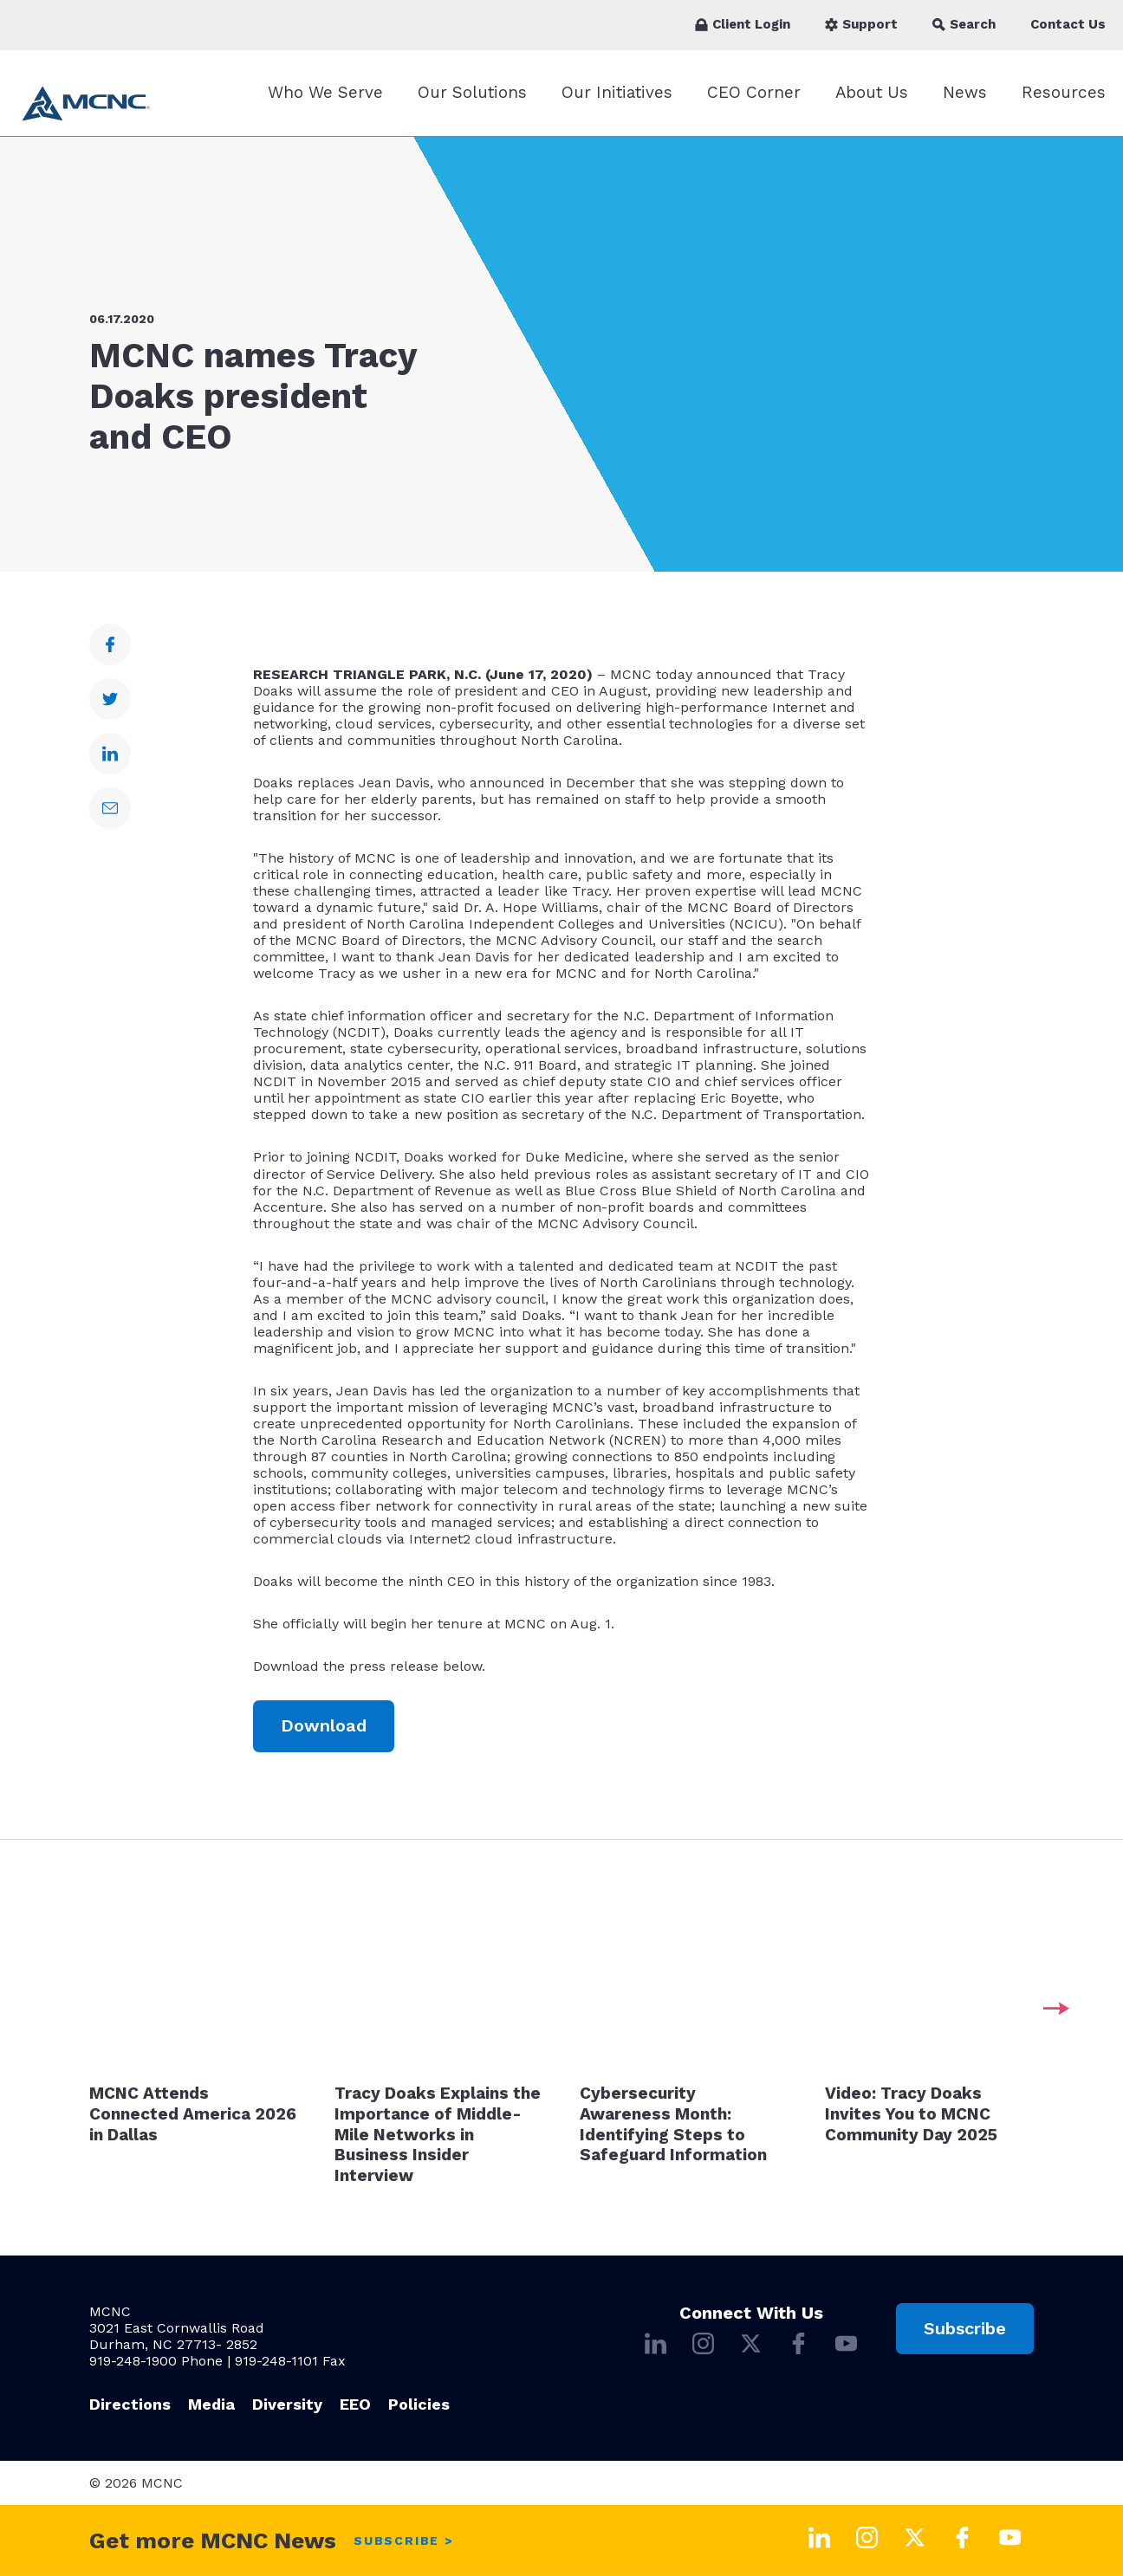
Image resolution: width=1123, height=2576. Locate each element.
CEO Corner (754, 92)
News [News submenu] (965, 92)
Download (324, 1725)
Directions (130, 2404)
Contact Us (1068, 24)
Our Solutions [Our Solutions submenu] (472, 92)
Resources (1064, 92)
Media (211, 2404)
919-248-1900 (133, 2361)
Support (861, 24)
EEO (355, 2404)
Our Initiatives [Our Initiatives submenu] (617, 92)
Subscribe (965, 2328)
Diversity (287, 2404)
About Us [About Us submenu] (871, 92)
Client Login (742, 24)
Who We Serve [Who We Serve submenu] (325, 92)
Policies (419, 2404)
